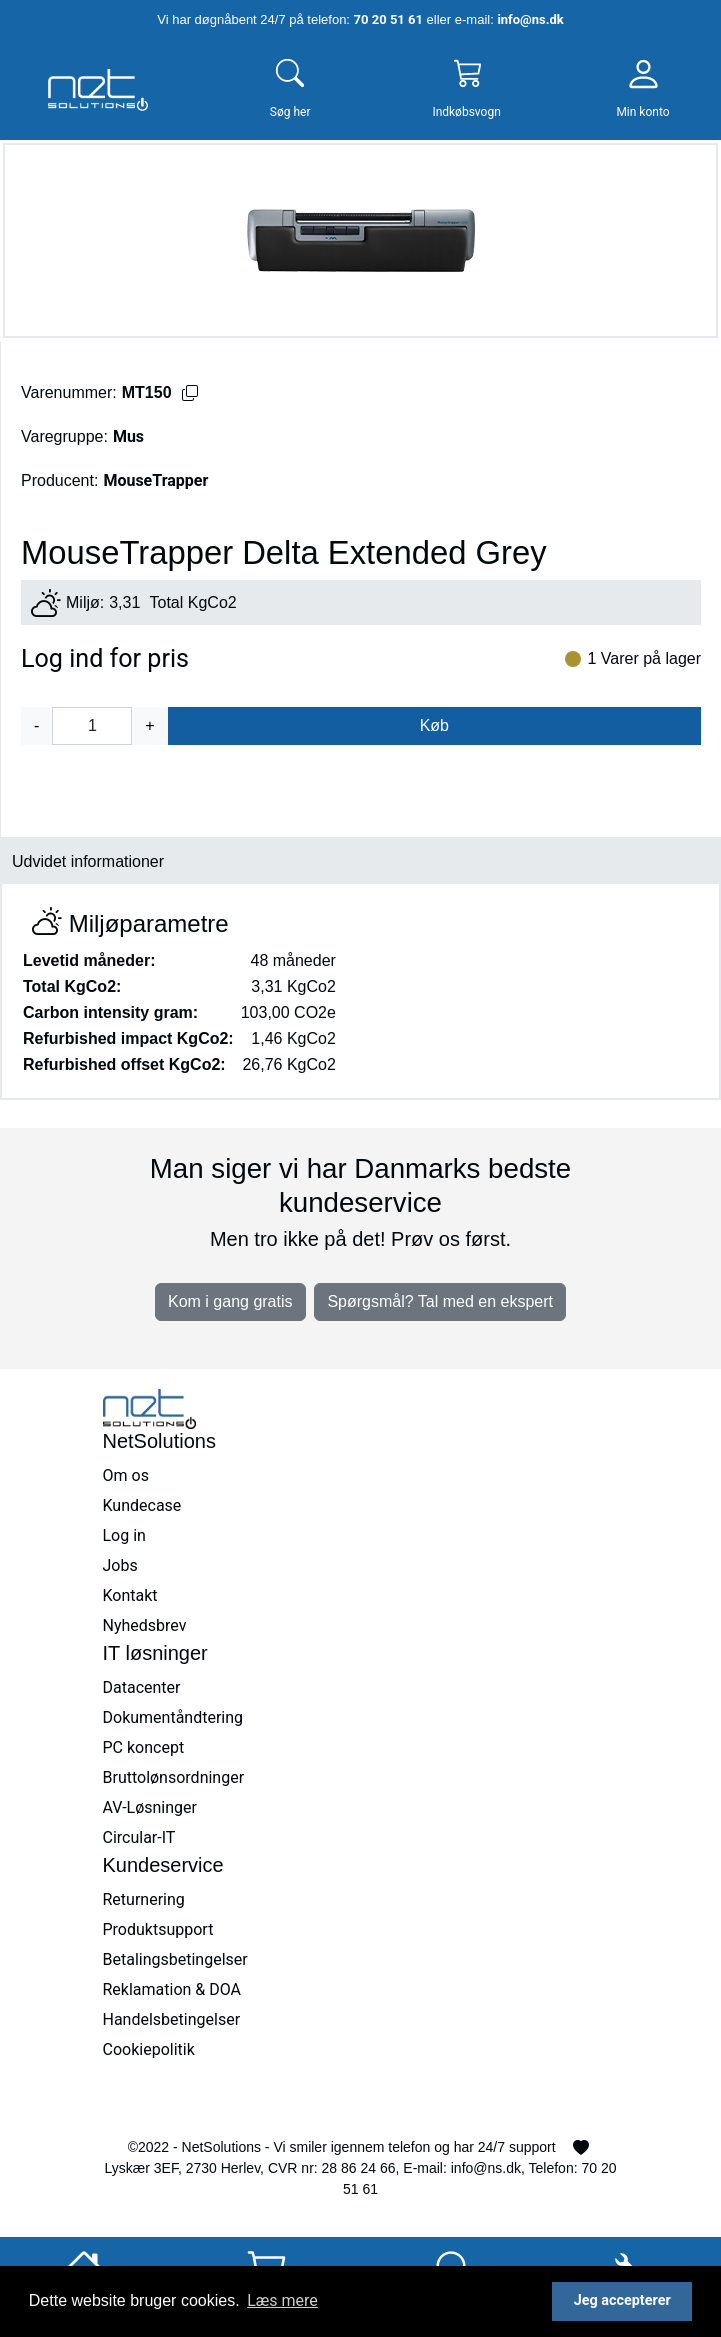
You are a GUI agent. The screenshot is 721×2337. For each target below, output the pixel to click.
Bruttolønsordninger (174, 1777)
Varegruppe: (64, 436)
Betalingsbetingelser (175, 1959)
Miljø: (85, 602)
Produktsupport (158, 1929)
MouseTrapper (155, 480)
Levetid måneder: (89, 960)
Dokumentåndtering (173, 1717)
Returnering (144, 1899)
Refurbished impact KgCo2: (128, 1038)
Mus (128, 436)
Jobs (120, 1565)
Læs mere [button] (282, 2300)
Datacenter (142, 1687)
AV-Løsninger (150, 1807)
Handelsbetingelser (172, 2019)
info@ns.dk (530, 19)
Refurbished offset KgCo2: (124, 1064)
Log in (124, 1535)
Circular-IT (139, 1837)
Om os (126, 1475)
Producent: (59, 480)
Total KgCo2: (72, 986)
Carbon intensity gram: (110, 1012)
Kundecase (142, 1505)
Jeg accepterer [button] (622, 2300)
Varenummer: (69, 392)
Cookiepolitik (149, 2049)
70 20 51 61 (388, 19)
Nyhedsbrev (145, 1625)
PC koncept (144, 1747)
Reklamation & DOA (172, 1989)
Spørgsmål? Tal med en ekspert (440, 1301)
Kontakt (130, 1595)
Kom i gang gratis (230, 1301)
